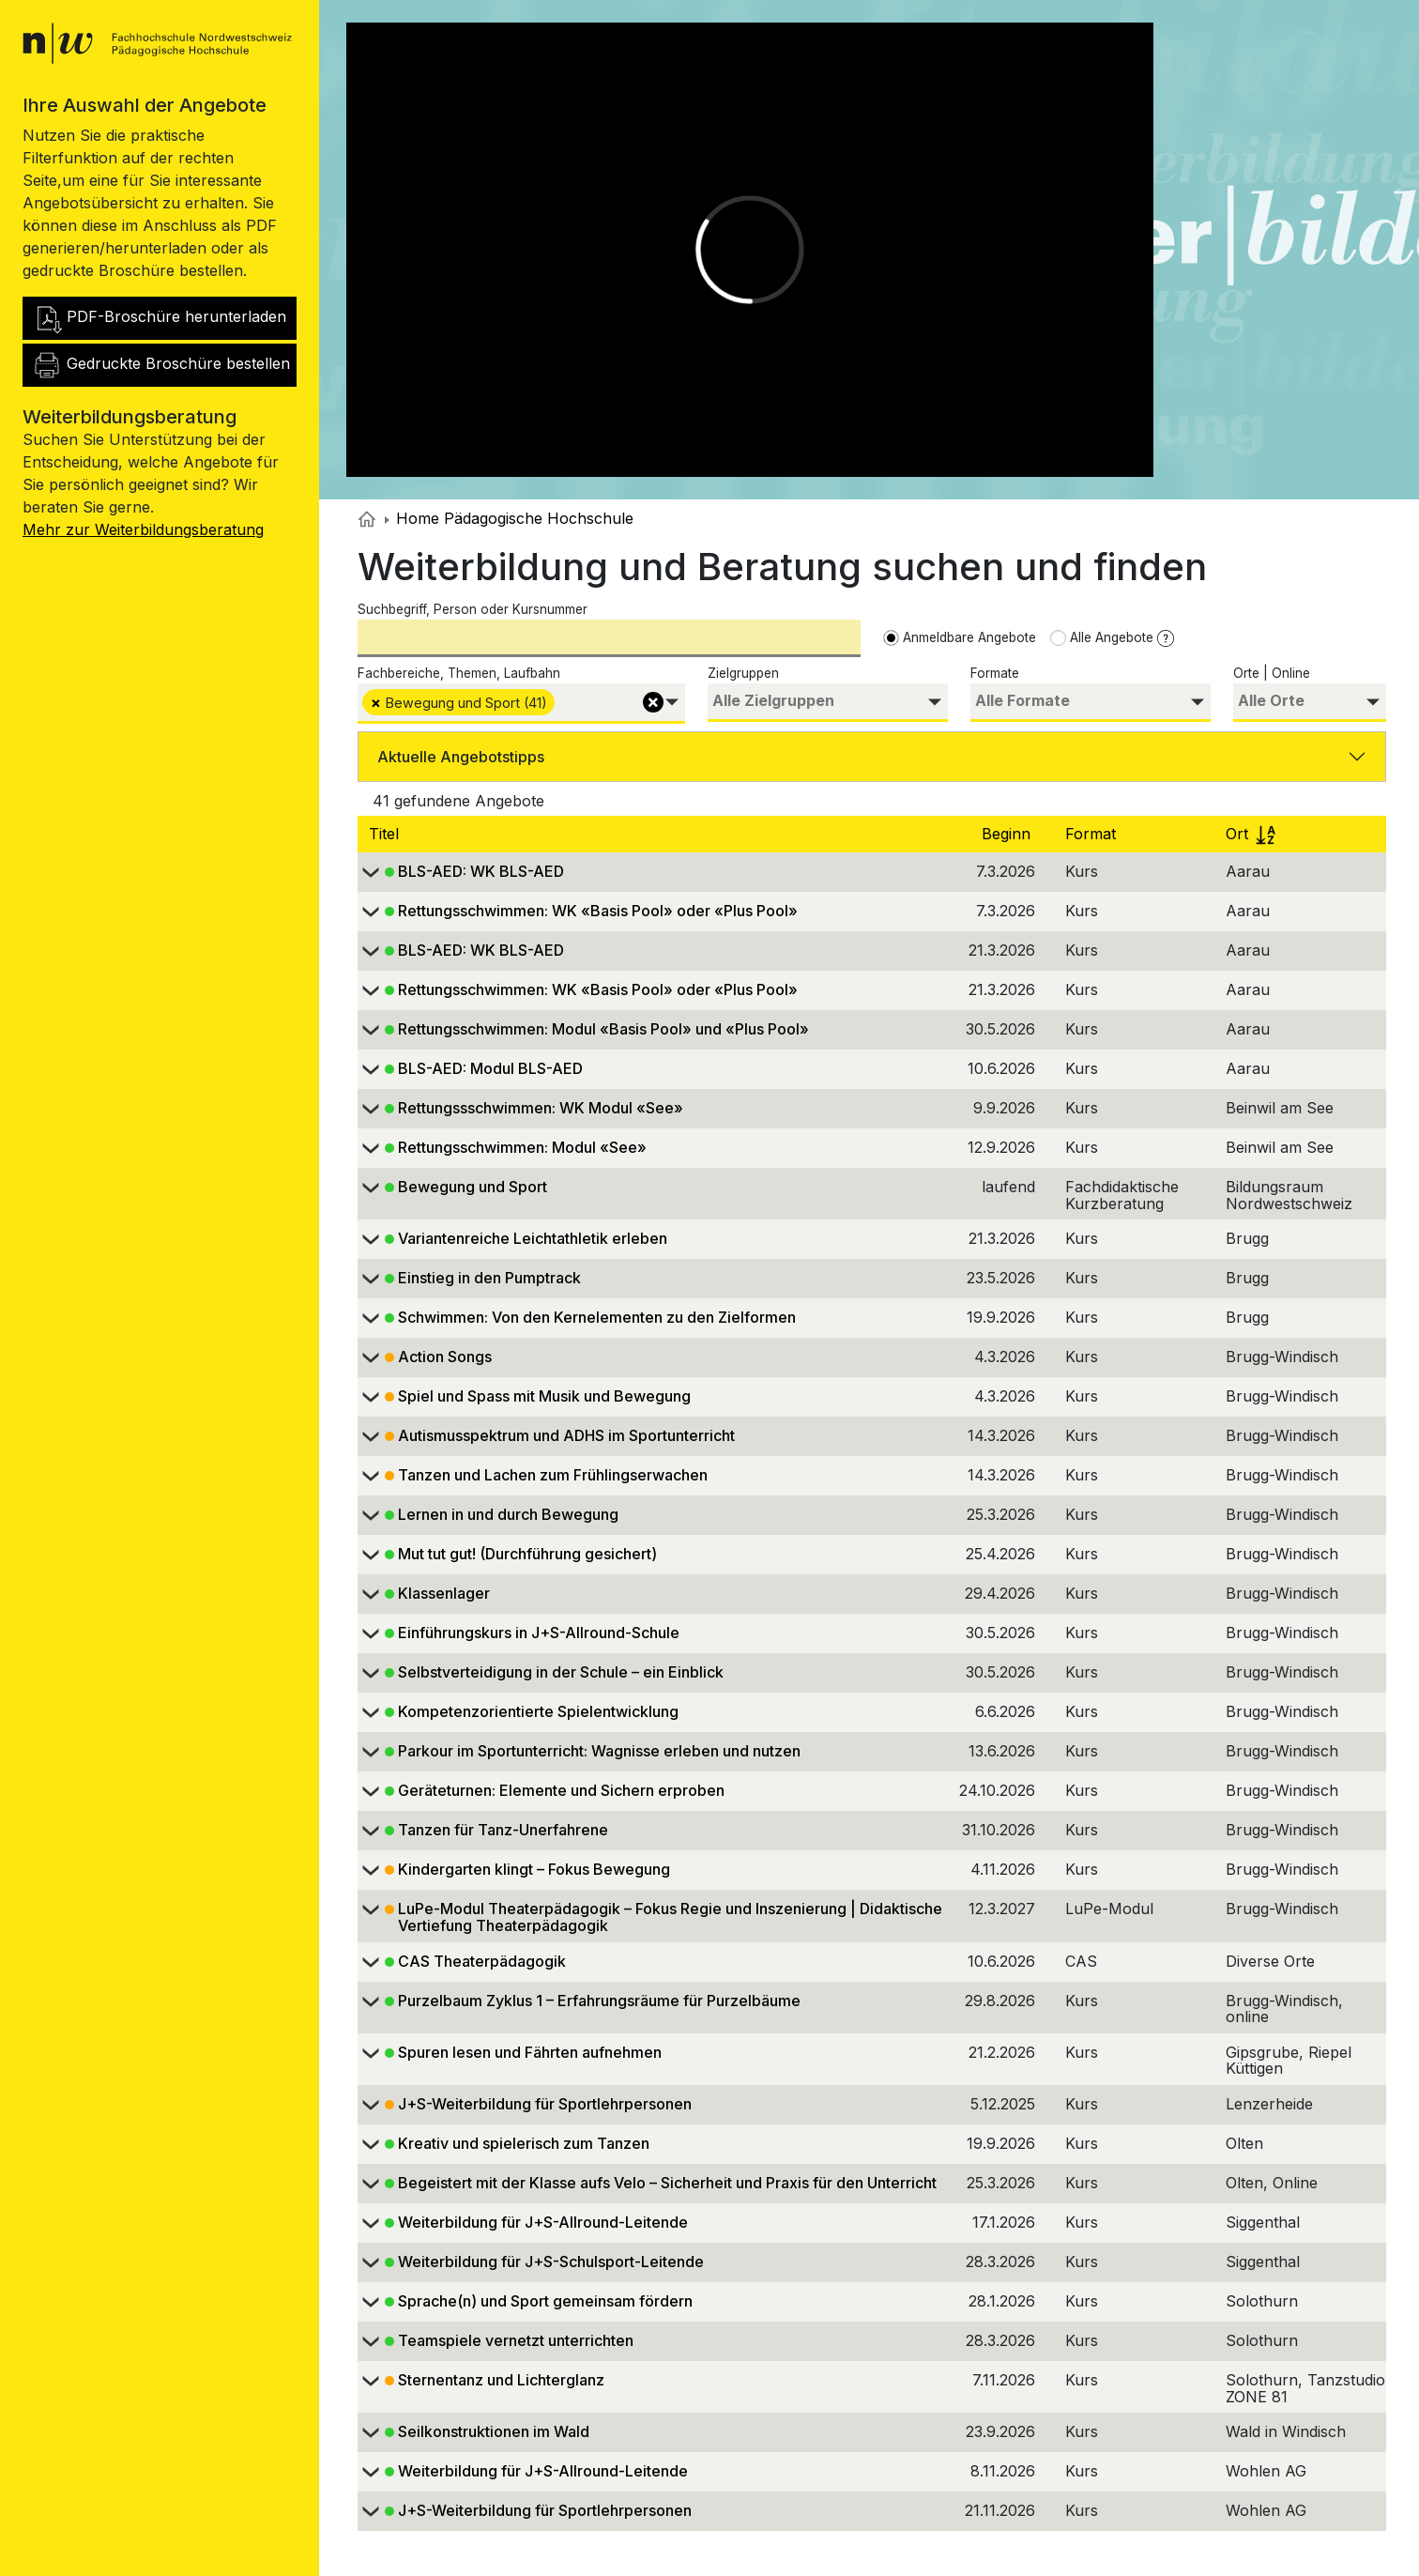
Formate (994, 673)
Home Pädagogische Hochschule (509, 518)
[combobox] (521, 703)
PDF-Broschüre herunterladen (159, 318)
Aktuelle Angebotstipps (460, 756)
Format (1093, 833)
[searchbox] (562, 700)
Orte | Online (1271, 673)
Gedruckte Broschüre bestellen (161, 365)
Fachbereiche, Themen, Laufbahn (459, 673)
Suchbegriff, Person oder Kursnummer (472, 609)
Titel (386, 833)
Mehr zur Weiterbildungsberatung (143, 529)
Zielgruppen (743, 673)
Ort (1250, 833)
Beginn (1008, 833)
